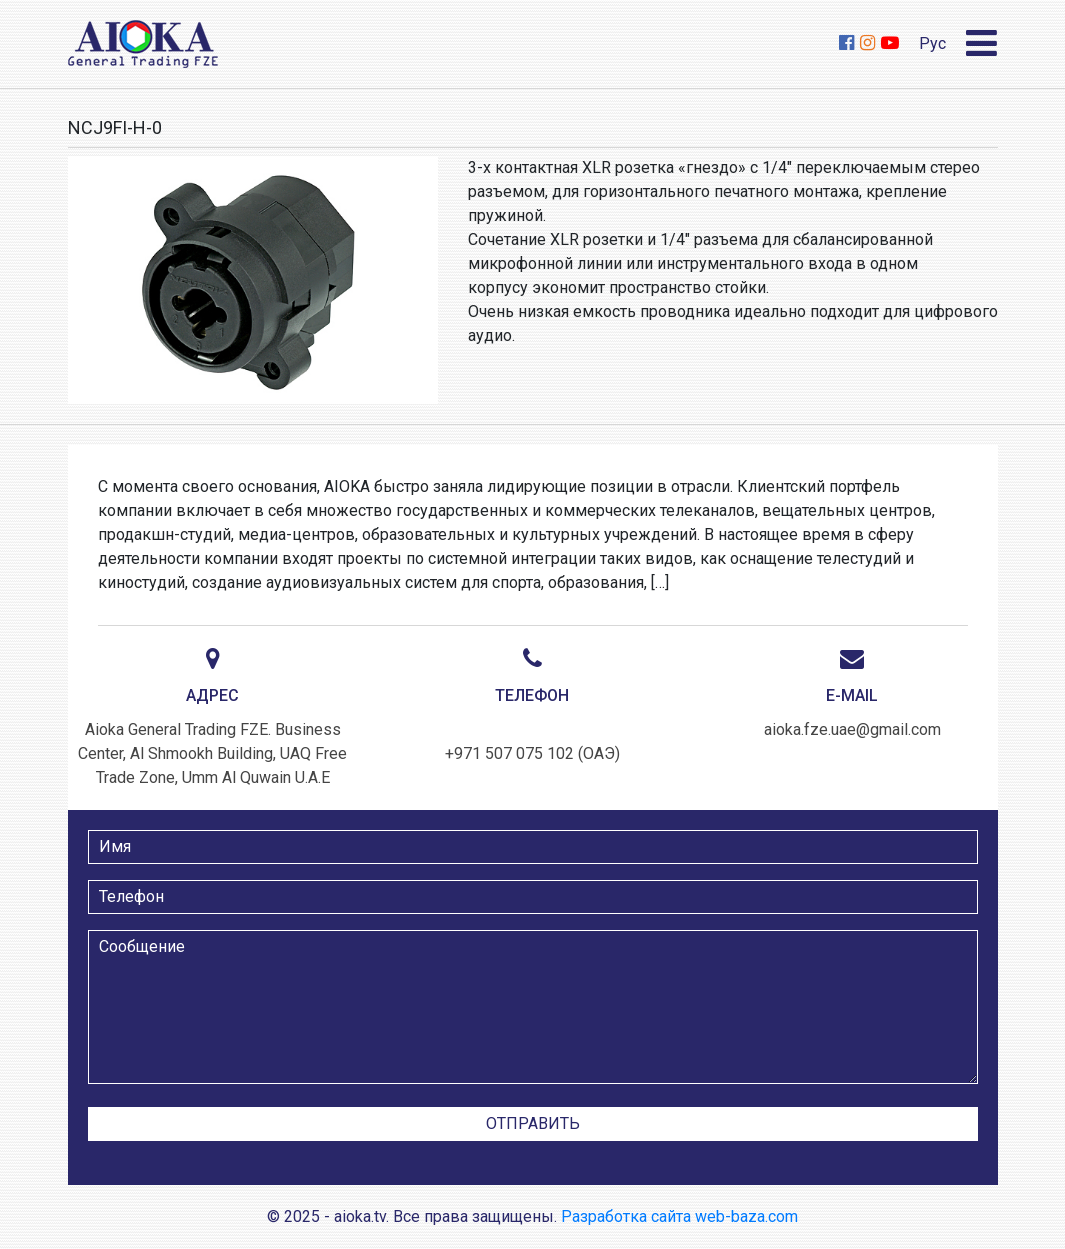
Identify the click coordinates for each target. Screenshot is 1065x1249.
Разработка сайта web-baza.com (679, 1216)
